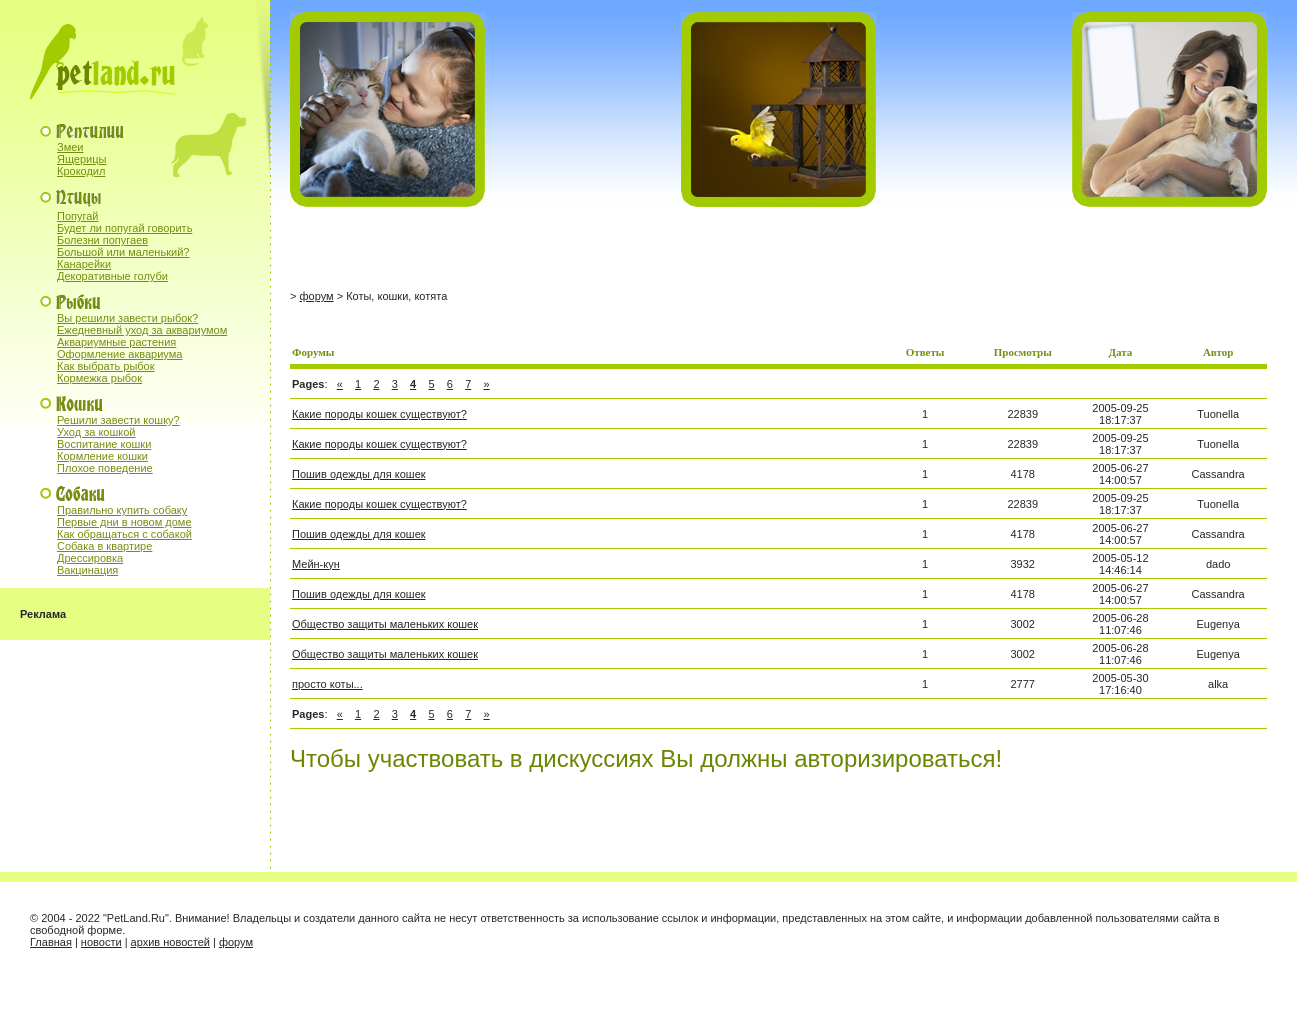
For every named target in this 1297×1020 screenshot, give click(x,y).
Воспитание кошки (104, 444)
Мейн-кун (316, 564)
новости (101, 942)
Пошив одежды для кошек (359, 474)
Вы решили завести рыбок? (127, 318)
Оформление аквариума (119, 354)
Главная (51, 942)
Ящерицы (81, 159)
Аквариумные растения (116, 342)
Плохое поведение (105, 468)
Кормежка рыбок (99, 378)
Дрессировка (90, 558)
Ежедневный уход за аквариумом (142, 330)
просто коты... (327, 684)
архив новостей (170, 942)
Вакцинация (87, 570)
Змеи (70, 147)
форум (316, 296)
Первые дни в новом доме (124, 522)
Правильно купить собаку (122, 510)
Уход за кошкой (96, 432)
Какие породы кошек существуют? (379, 414)
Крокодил (81, 171)
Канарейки (84, 264)
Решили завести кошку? (118, 420)
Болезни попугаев (102, 240)
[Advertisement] (524, 249)
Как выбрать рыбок (106, 366)
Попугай (78, 216)
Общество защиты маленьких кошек (385, 624)
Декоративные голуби (112, 276)
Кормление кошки (102, 456)
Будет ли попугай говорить (124, 228)
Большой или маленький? (123, 252)
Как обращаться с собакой (124, 534)
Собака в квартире (104, 546)
